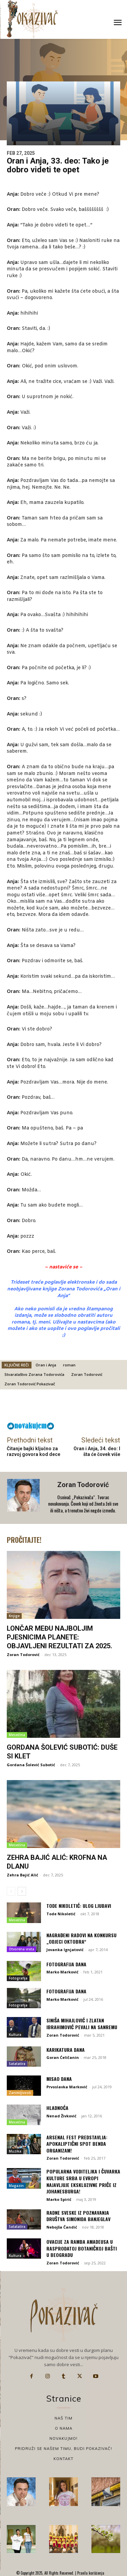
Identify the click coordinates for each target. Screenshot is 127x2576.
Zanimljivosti (20, 2092)
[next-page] (22, 1891)
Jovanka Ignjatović (65, 1949)
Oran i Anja (46, 1364)
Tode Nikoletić (61, 1913)
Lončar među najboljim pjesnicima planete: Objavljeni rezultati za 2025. (59, 1637)
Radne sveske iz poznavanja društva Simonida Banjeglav (78, 2216)
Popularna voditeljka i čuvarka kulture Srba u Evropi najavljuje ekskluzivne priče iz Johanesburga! (83, 2181)
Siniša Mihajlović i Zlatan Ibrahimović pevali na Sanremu (81, 2024)
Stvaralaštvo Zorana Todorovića (34, 1374)
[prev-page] (11, 1891)
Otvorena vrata (21, 1949)
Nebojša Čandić (61, 2227)
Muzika (15, 2151)
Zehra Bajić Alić (22, 1874)
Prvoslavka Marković (66, 2086)
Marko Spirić (58, 2199)
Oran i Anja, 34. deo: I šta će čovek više (96, 1451)
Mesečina (17, 1734)
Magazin (16, 2185)
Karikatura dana (65, 2049)
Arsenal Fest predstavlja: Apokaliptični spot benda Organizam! (76, 2144)
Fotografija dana (66, 1964)
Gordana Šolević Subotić (31, 1764)
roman (69, 1364)
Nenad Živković (61, 2115)
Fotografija (18, 1978)
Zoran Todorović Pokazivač (29, 1383)
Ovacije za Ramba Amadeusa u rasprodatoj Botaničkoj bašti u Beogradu (81, 2248)
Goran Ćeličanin (62, 2057)
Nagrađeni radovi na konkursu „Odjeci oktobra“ (81, 1938)
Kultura (15, 2034)
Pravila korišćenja (90, 2573)
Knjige (14, 1615)
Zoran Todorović (86, 1374)
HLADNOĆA (57, 2107)
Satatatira (17, 2063)
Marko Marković (62, 1971)
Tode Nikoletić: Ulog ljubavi (78, 1905)
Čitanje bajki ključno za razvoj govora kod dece (33, 1451)
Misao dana (59, 2078)
